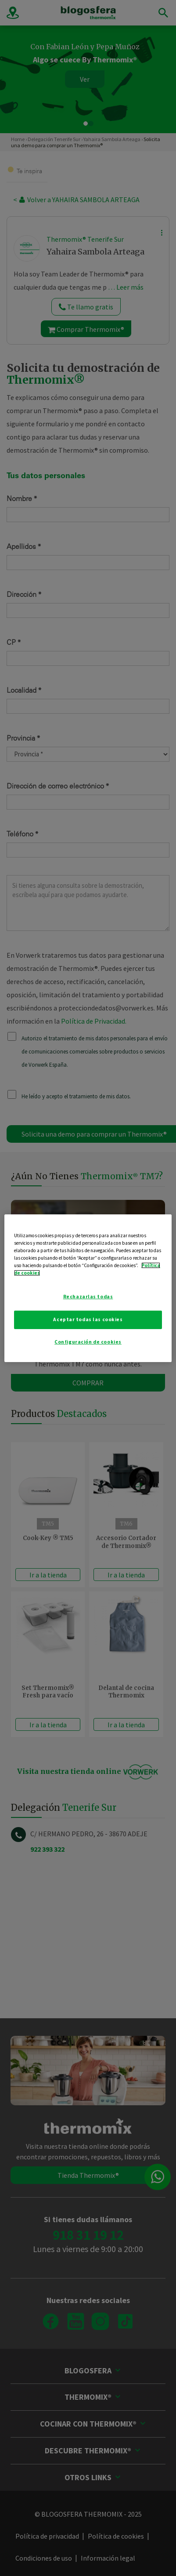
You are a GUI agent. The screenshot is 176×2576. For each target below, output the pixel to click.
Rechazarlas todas (88, 1296)
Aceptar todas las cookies (87, 1319)
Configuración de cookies (88, 1342)
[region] (88, 1288)
